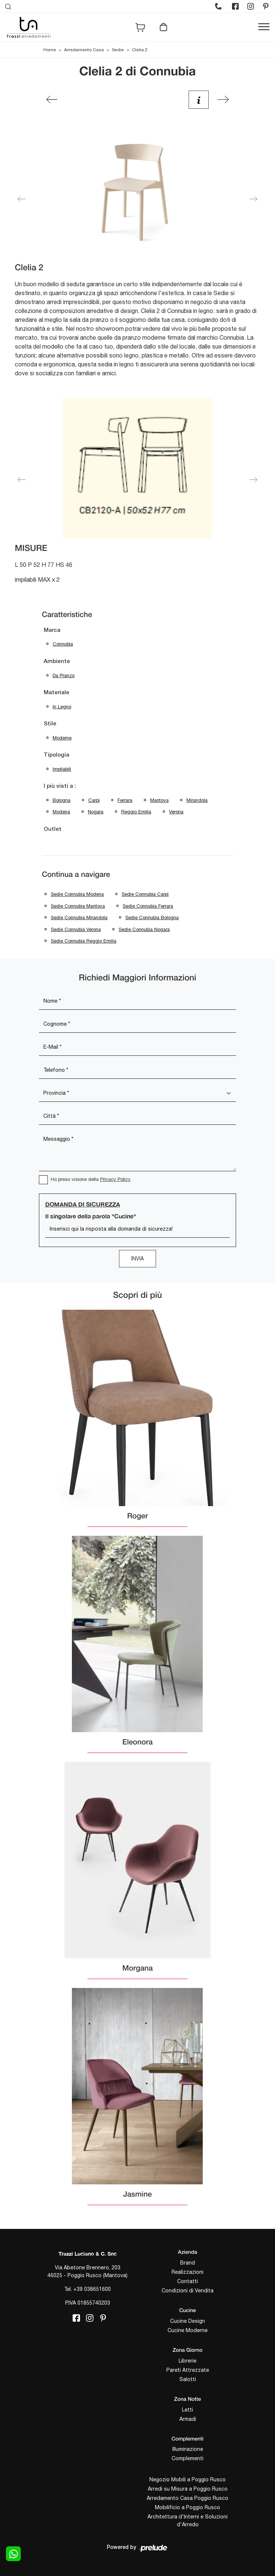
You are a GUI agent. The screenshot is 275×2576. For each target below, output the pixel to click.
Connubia (63, 644)
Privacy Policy (115, 1179)
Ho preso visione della (90, 1179)
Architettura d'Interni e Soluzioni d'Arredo (188, 2520)
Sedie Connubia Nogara (144, 929)
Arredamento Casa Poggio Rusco (187, 2498)
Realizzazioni (187, 2272)
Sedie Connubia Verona (76, 929)
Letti (187, 2410)
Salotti (187, 2379)
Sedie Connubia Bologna (152, 917)
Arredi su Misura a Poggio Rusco (188, 2489)
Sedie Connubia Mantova (78, 906)
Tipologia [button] (56, 755)
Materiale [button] (56, 692)
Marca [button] (52, 630)
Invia (137, 1258)
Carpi (94, 800)
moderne (62, 738)
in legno (62, 706)
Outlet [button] (53, 829)
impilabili (62, 769)
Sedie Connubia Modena (77, 894)
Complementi (187, 2458)
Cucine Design (187, 2321)
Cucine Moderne (188, 2330)
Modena (61, 811)
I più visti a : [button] (60, 786)
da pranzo (63, 675)
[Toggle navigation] (263, 27)
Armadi (187, 2419)
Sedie (118, 49)
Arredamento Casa (84, 49)
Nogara (95, 811)
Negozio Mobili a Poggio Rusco (187, 2479)
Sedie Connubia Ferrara (148, 906)
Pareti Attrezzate (187, 2370)
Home (49, 49)
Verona (176, 811)
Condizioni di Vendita (187, 2290)
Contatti (187, 2281)
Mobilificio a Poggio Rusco (187, 2507)
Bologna (61, 800)
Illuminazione (187, 2449)
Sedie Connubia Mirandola (79, 917)
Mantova (159, 800)
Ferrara (124, 800)
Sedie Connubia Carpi (145, 894)
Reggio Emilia (136, 811)
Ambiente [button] (57, 661)
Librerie (187, 2361)
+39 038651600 (92, 2289)
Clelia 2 (140, 49)
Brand (187, 2263)
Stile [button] (50, 724)
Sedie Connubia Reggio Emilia (83, 941)
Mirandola (197, 800)
